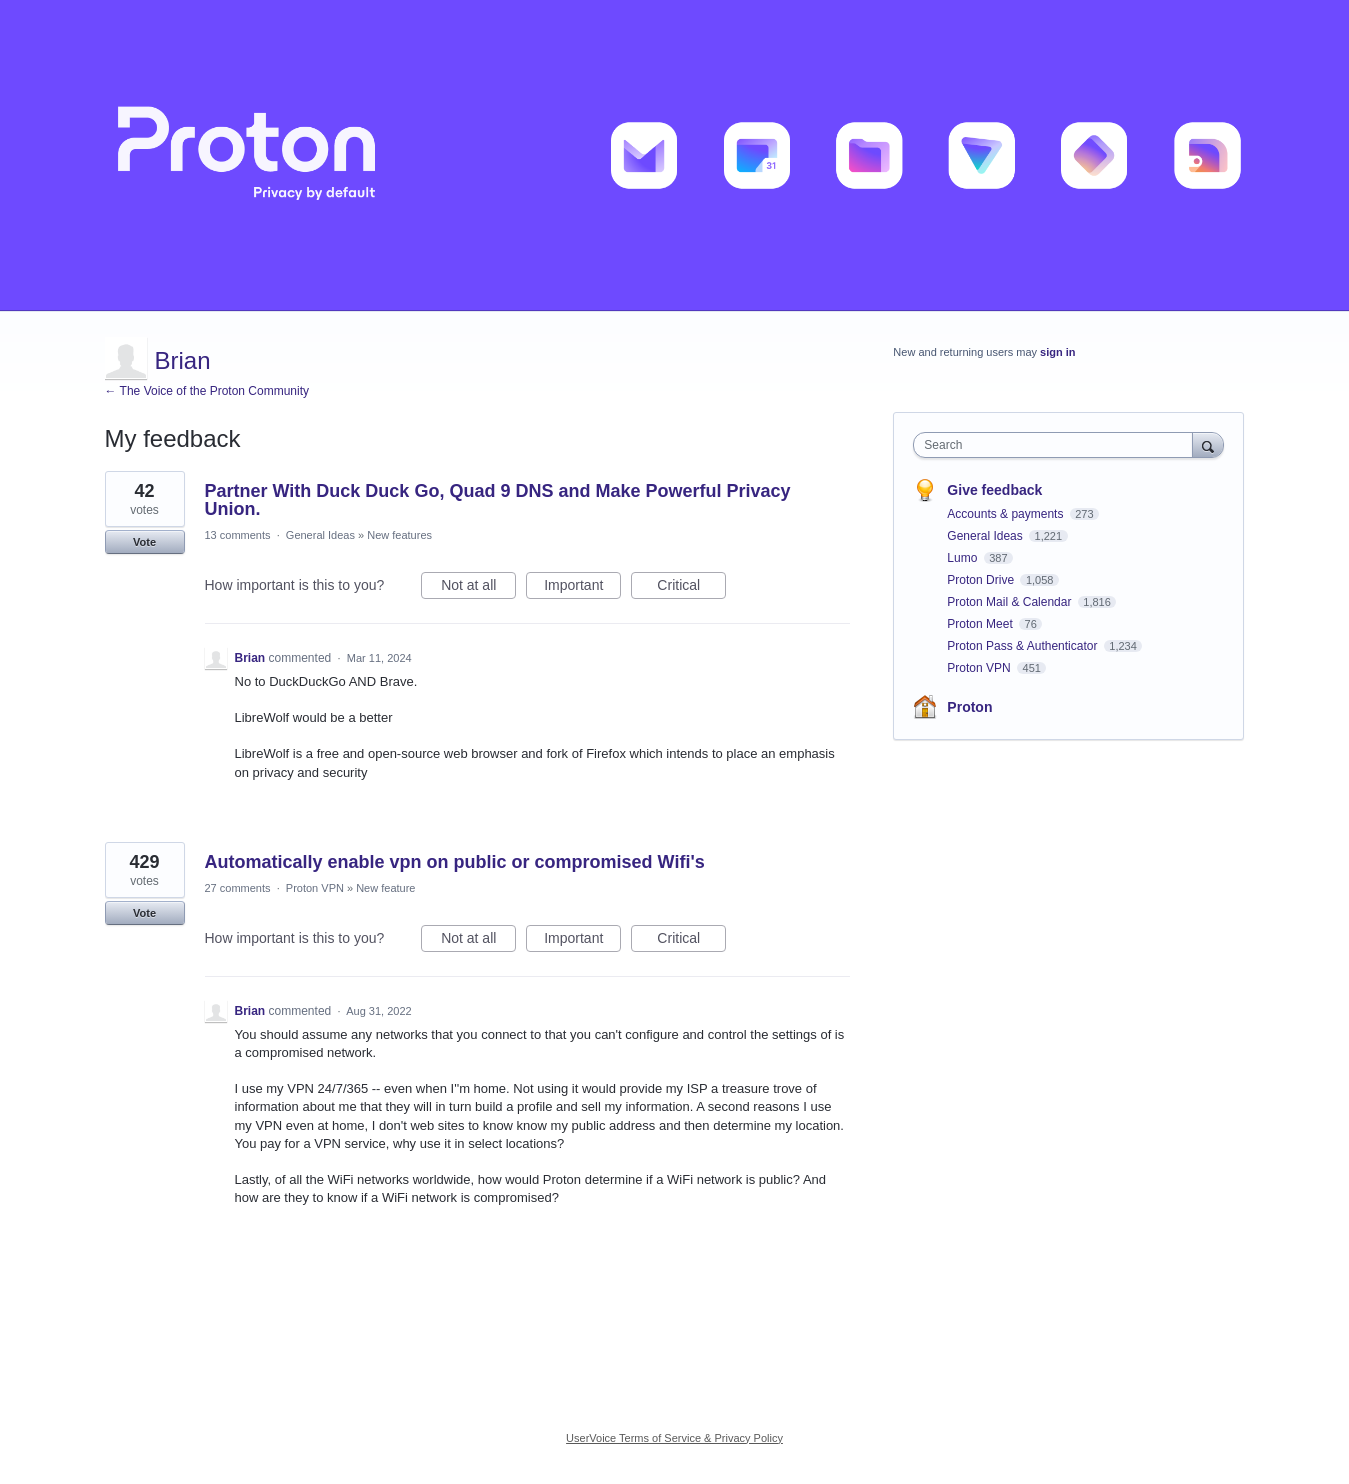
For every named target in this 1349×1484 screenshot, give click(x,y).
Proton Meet (981, 624)
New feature (385, 888)
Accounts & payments (1006, 514)
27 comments (238, 888)
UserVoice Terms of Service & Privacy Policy (674, 1438)
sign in (1057, 352)
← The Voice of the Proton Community (207, 391)
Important (582, 588)
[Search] (1208, 444)
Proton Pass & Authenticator (1023, 646)
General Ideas (320, 535)
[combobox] (1057, 445)
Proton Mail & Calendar (1010, 602)
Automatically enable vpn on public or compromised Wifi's (455, 862)
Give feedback (994, 490)
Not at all (478, 588)
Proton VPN (315, 888)
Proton (969, 707)
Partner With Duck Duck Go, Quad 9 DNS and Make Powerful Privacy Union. (498, 500)
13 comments (238, 535)
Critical (691, 588)
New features (399, 535)
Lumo (963, 558)
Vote (144, 542)
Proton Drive (982, 580)
